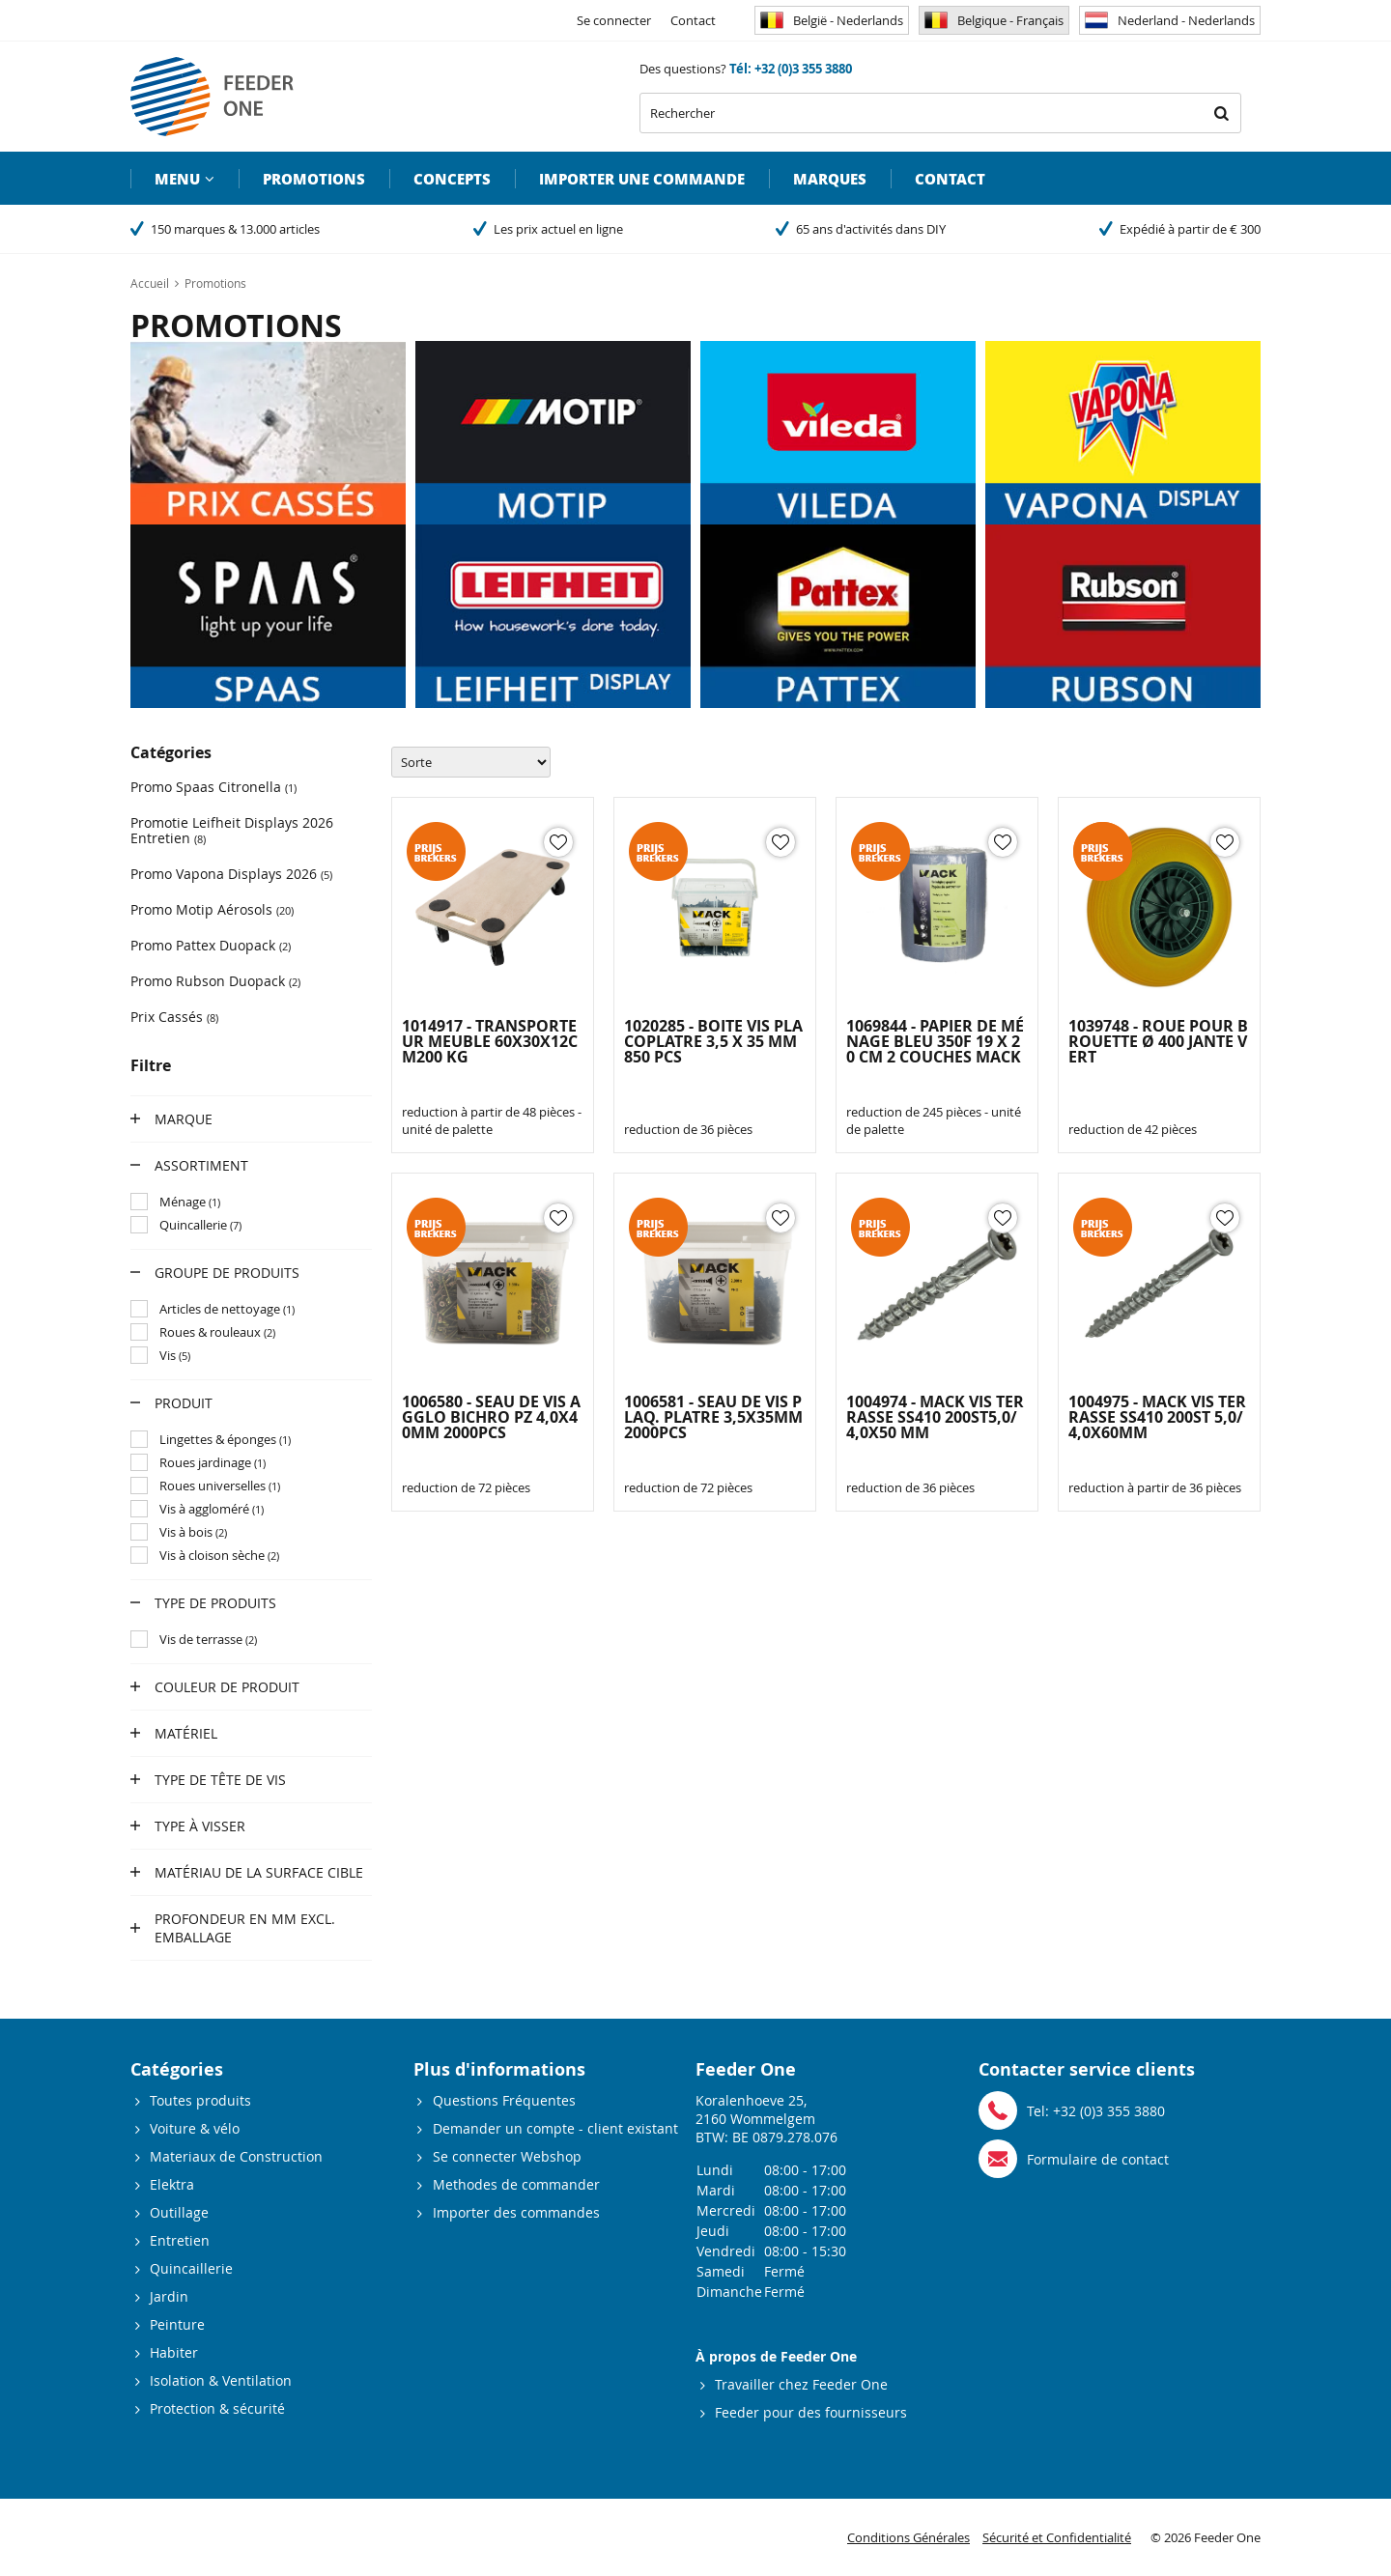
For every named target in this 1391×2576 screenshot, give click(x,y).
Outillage (179, 2212)
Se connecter (614, 20)
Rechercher (1221, 113)
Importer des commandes (516, 2212)
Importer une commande (642, 178)
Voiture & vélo (195, 2128)
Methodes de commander (516, 2184)
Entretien (180, 2240)
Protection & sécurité (217, 2408)
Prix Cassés (174, 1016)
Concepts (452, 178)
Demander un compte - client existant (555, 2128)
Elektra (172, 2184)
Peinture (177, 2324)
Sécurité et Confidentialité (1056, 2537)
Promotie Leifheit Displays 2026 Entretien (231, 830)
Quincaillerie (191, 2268)
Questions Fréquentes (504, 2100)
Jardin (169, 2296)
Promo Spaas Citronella (213, 787)
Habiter (174, 2352)
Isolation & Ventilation (221, 2380)
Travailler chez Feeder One (801, 2384)
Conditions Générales (908, 2537)
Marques (829, 178)
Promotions (314, 178)
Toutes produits (200, 2100)
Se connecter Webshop (507, 2156)
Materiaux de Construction (236, 2156)
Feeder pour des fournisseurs (811, 2412)
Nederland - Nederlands (1170, 20)
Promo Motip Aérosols (212, 909)
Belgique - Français (994, 20)
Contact (693, 20)
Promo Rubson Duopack (215, 981)
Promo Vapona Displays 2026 (231, 873)
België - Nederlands (831, 20)
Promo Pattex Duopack (210, 945)
